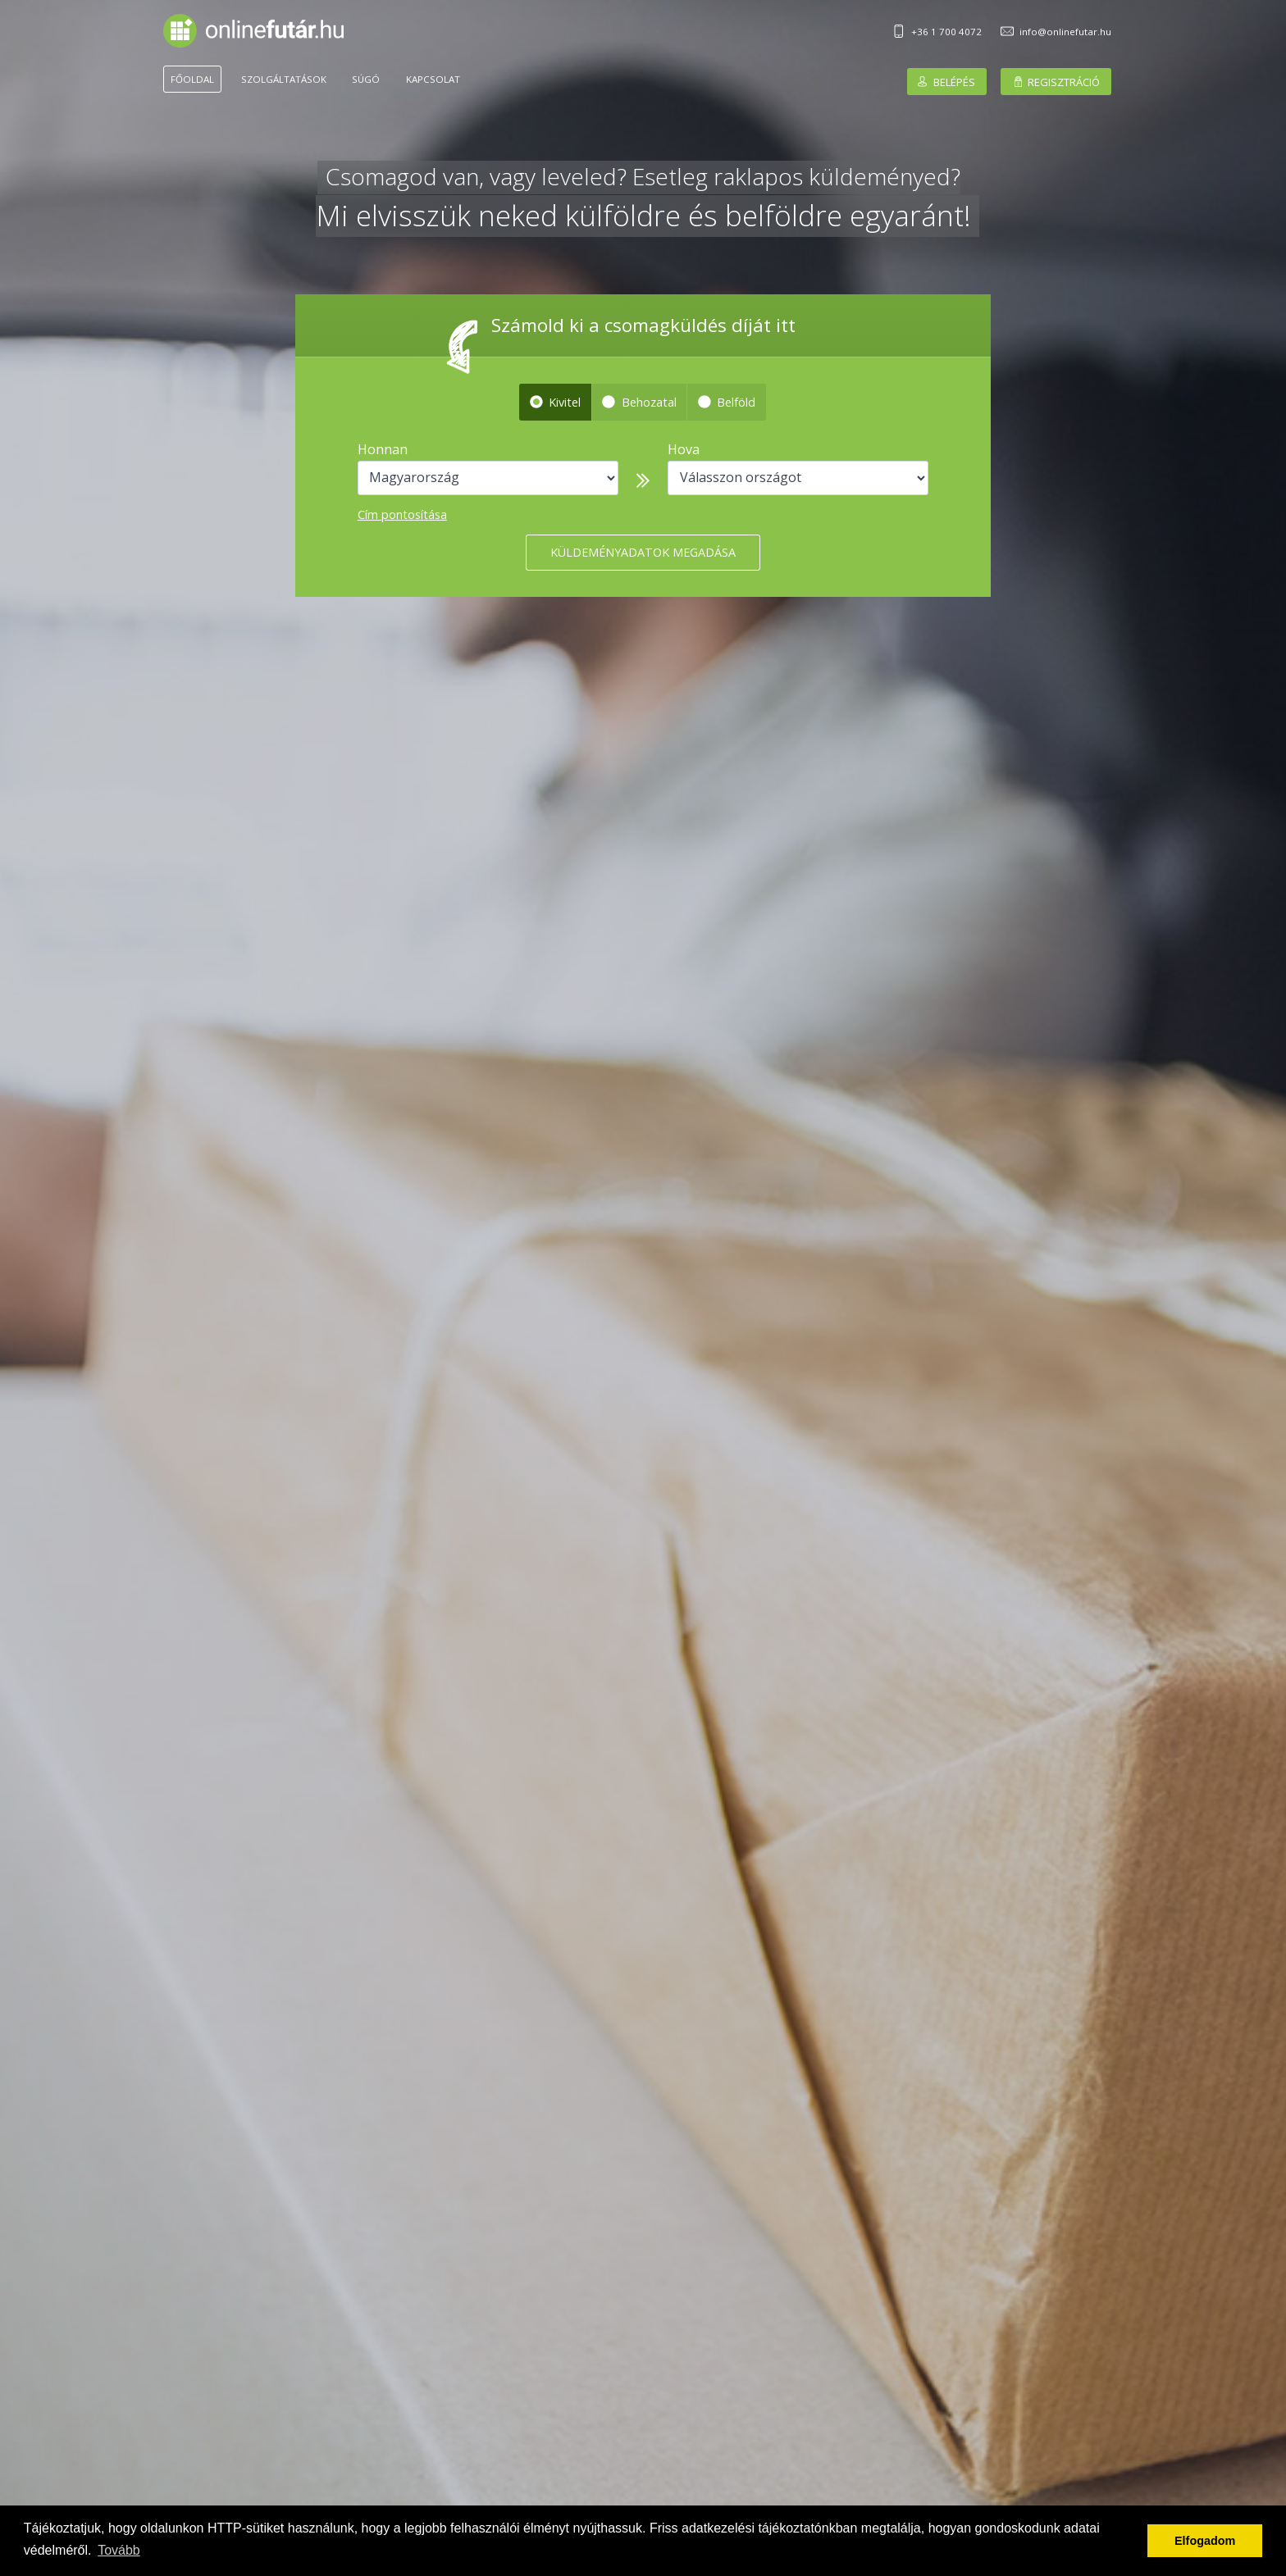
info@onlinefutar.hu (1065, 31)
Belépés (954, 81)
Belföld (736, 402)
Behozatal (649, 402)
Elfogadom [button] (1204, 2540)
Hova (684, 449)
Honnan (383, 449)
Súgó (366, 79)
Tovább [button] (119, 2550)
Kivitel (565, 402)
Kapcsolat (433, 79)
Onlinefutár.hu (253, 31)
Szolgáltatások (283, 79)
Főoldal (192, 79)
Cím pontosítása (402, 514)
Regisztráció (1064, 81)
